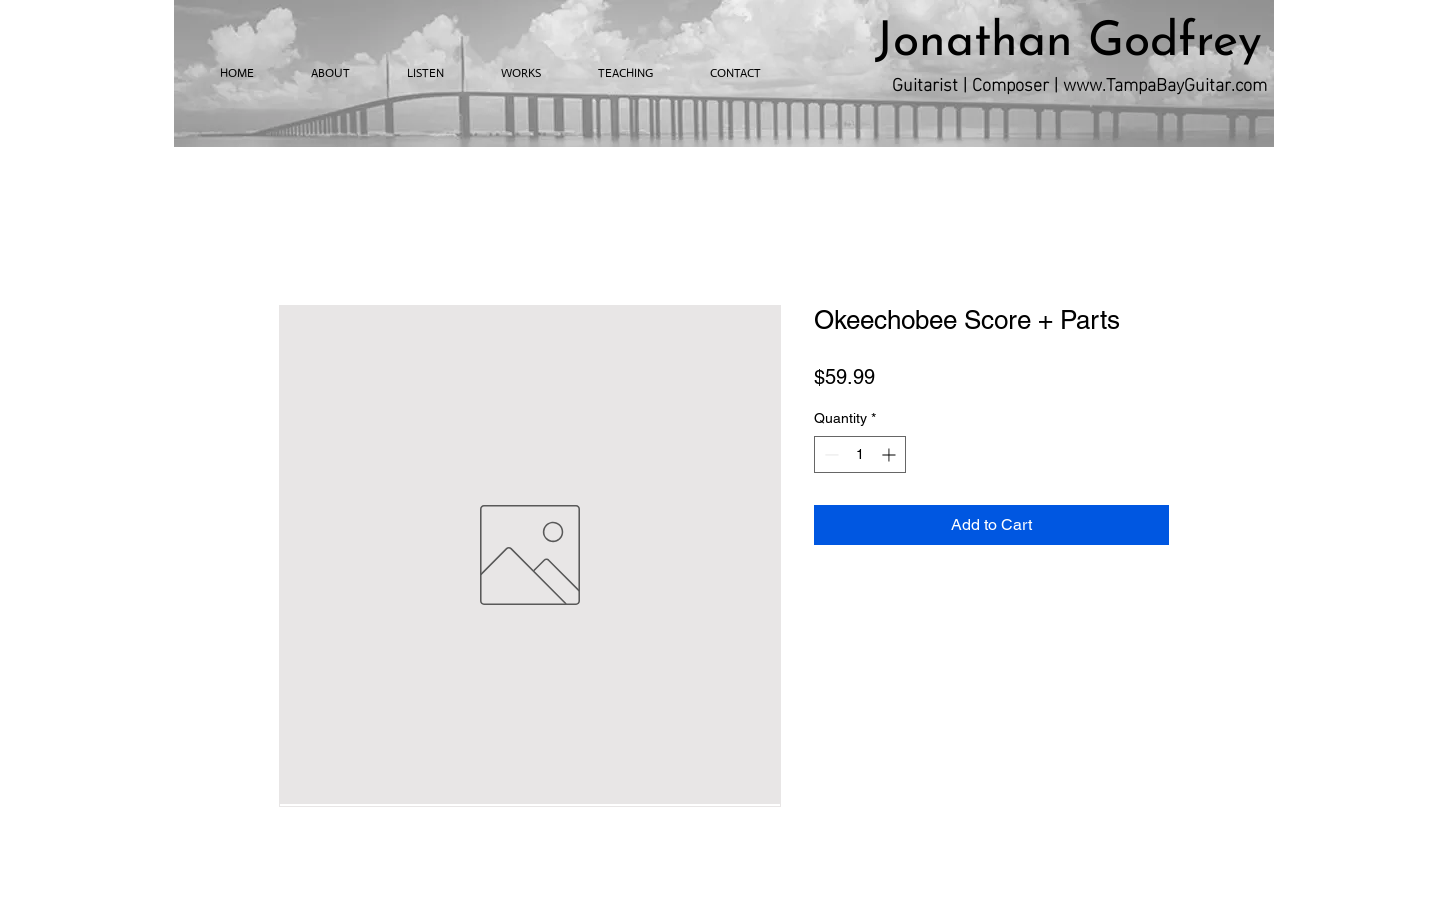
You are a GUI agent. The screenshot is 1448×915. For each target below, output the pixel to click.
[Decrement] (829, 454)
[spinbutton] (860, 454)
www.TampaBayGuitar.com (1165, 82)
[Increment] (890, 454)
